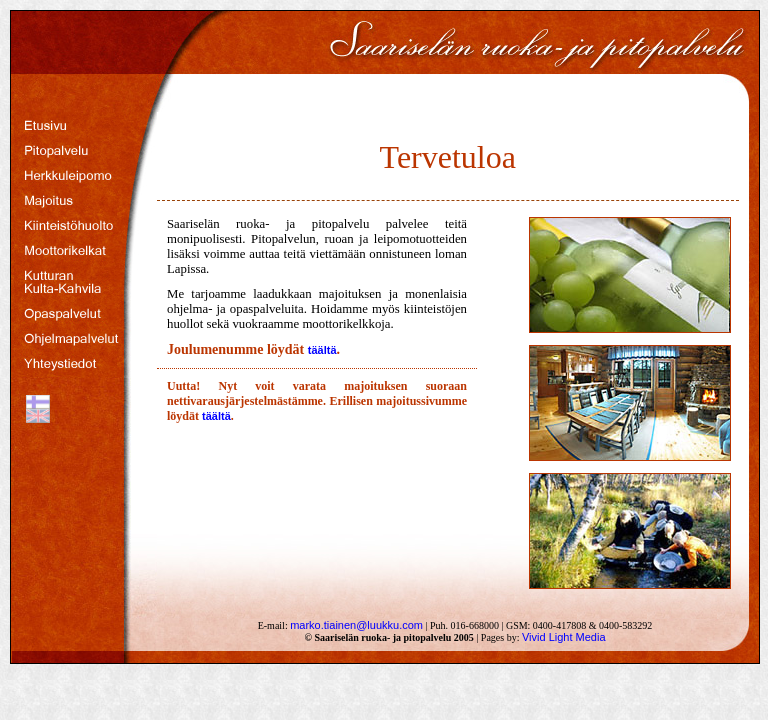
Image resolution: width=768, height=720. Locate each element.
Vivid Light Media (564, 637)
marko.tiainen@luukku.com (356, 625)
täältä (322, 350)
